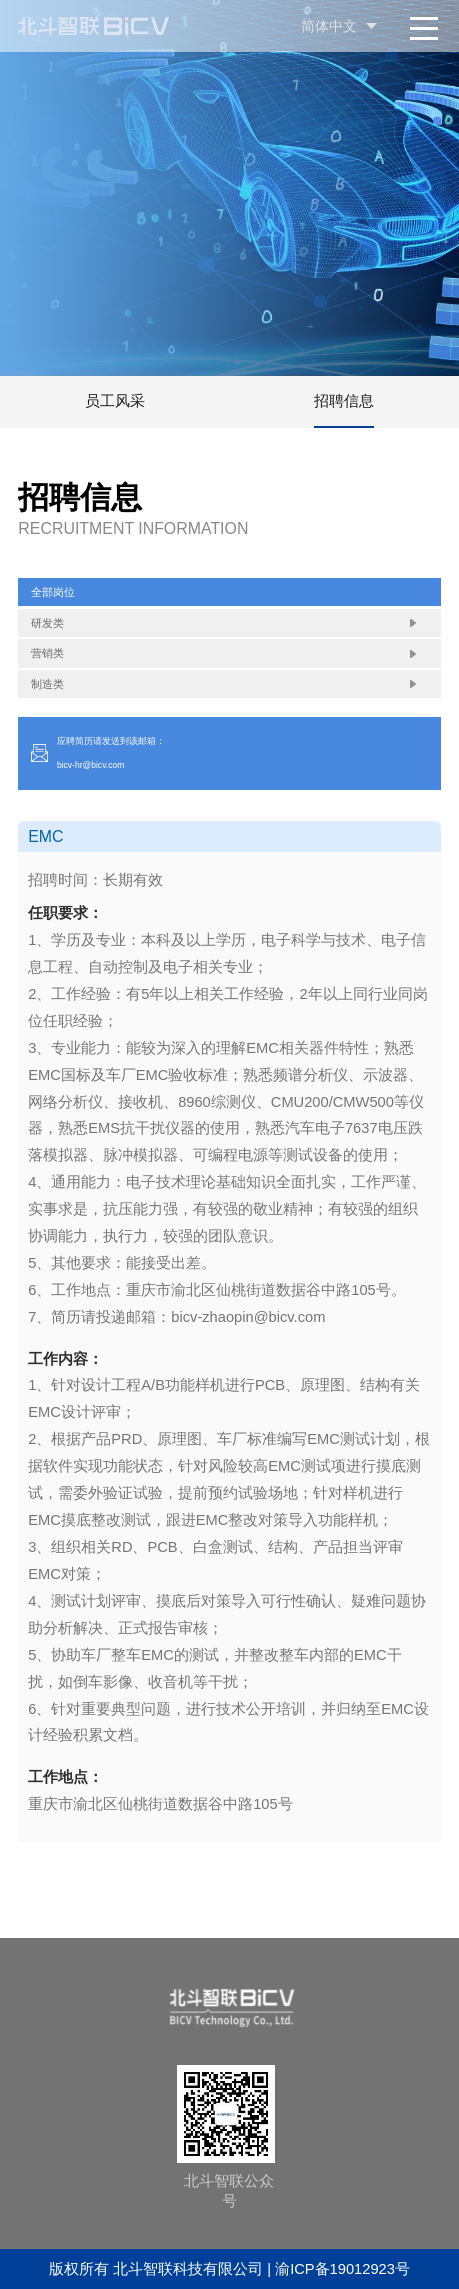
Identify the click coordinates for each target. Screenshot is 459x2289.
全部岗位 (53, 592)
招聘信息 (344, 401)
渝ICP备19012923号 (342, 2269)
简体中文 (329, 26)
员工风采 (115, 401)
